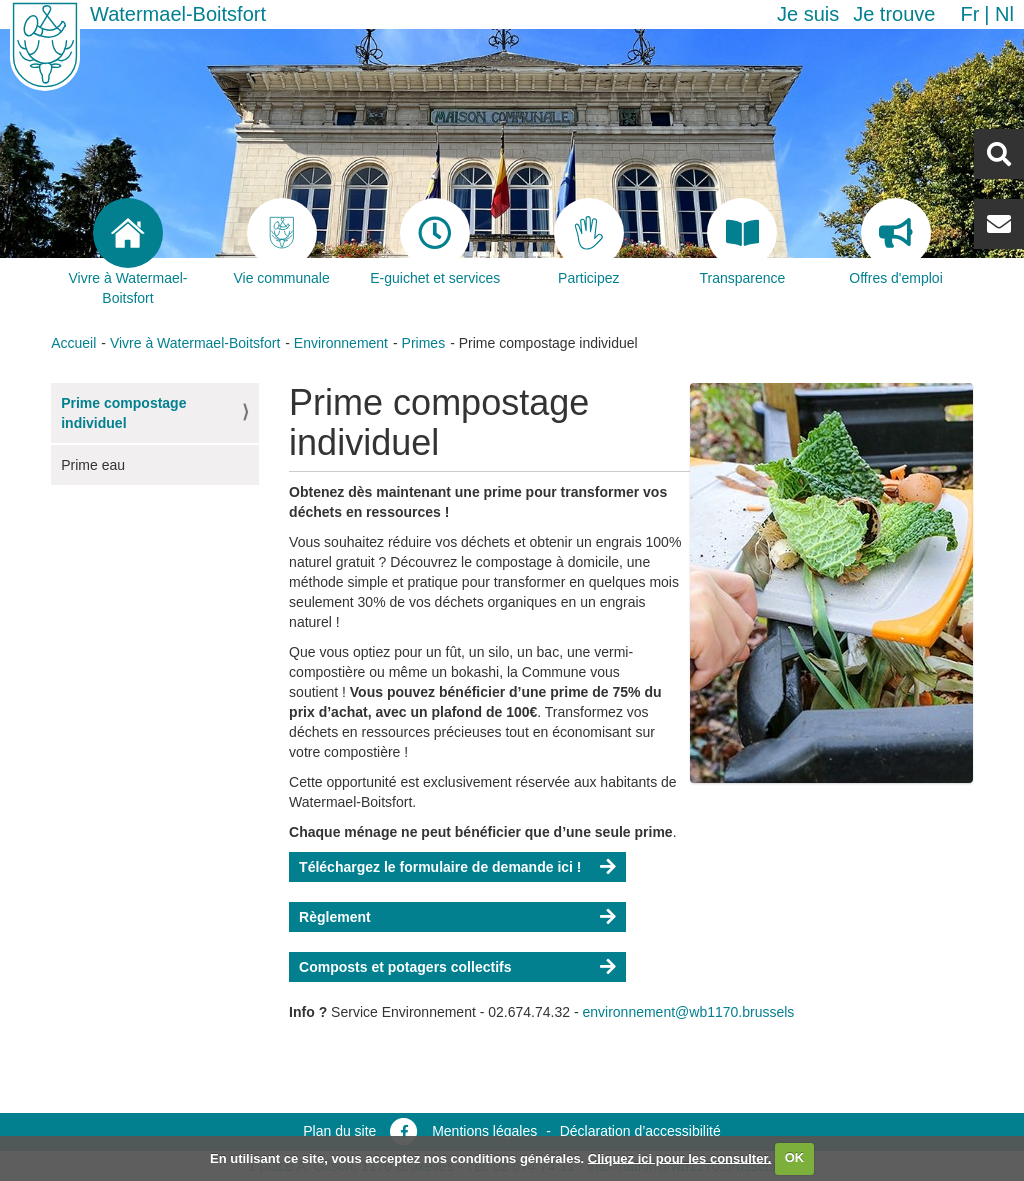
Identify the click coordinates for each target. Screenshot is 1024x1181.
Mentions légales (484, 1131)
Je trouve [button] (894, 14)
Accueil (73, 343)
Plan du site (339, 1131)
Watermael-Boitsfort (178, 14)
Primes (424, 343)
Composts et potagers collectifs (405, 967)
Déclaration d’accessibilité (640, 1131)
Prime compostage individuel (123, 413)
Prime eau (93, 465)
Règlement (335, 917)
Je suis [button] (808, 14)
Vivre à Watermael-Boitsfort (195, 343)
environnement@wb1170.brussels (688, 1012)
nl (1004, 14)
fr (969, 14)
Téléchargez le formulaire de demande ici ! (440, 867)
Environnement (341, 343)
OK (795, 1157)
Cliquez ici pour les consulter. (680, 1157)
